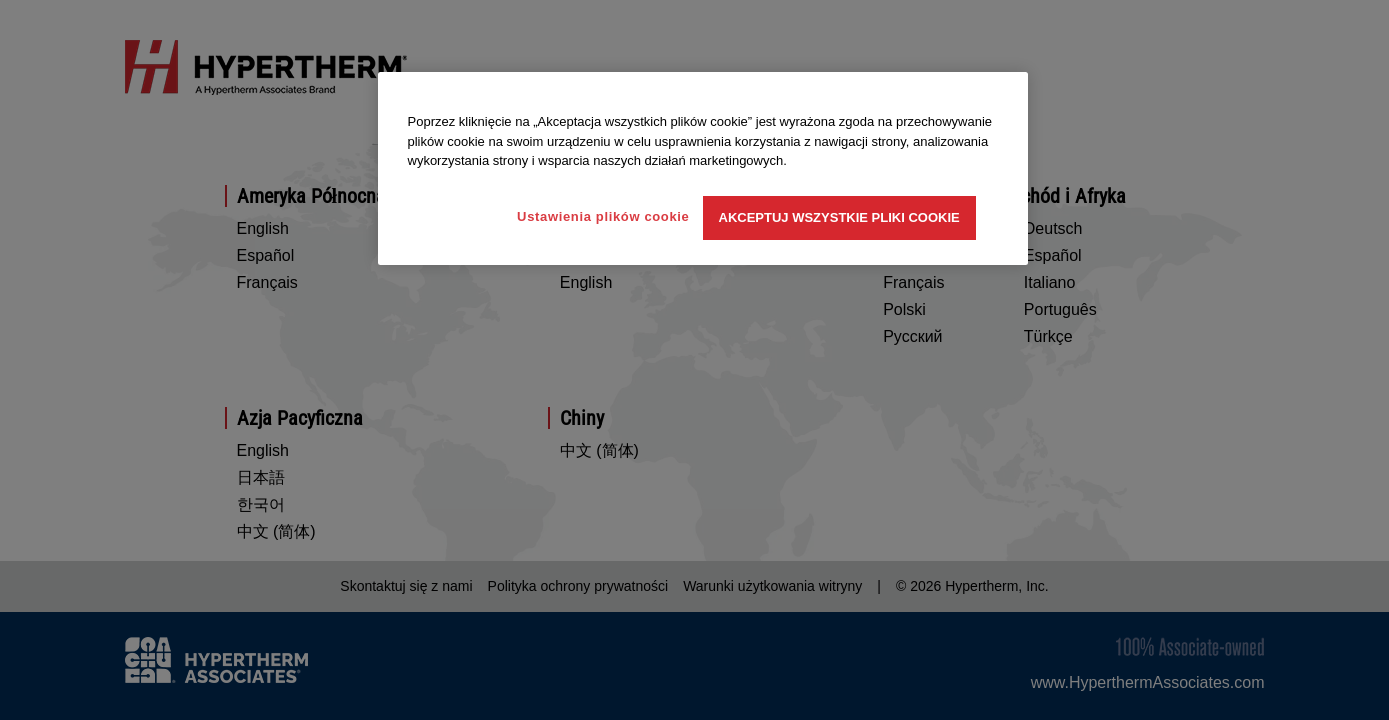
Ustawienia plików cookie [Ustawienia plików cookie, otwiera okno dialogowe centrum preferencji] (603, 216)
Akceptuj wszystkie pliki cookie (839, 217)
